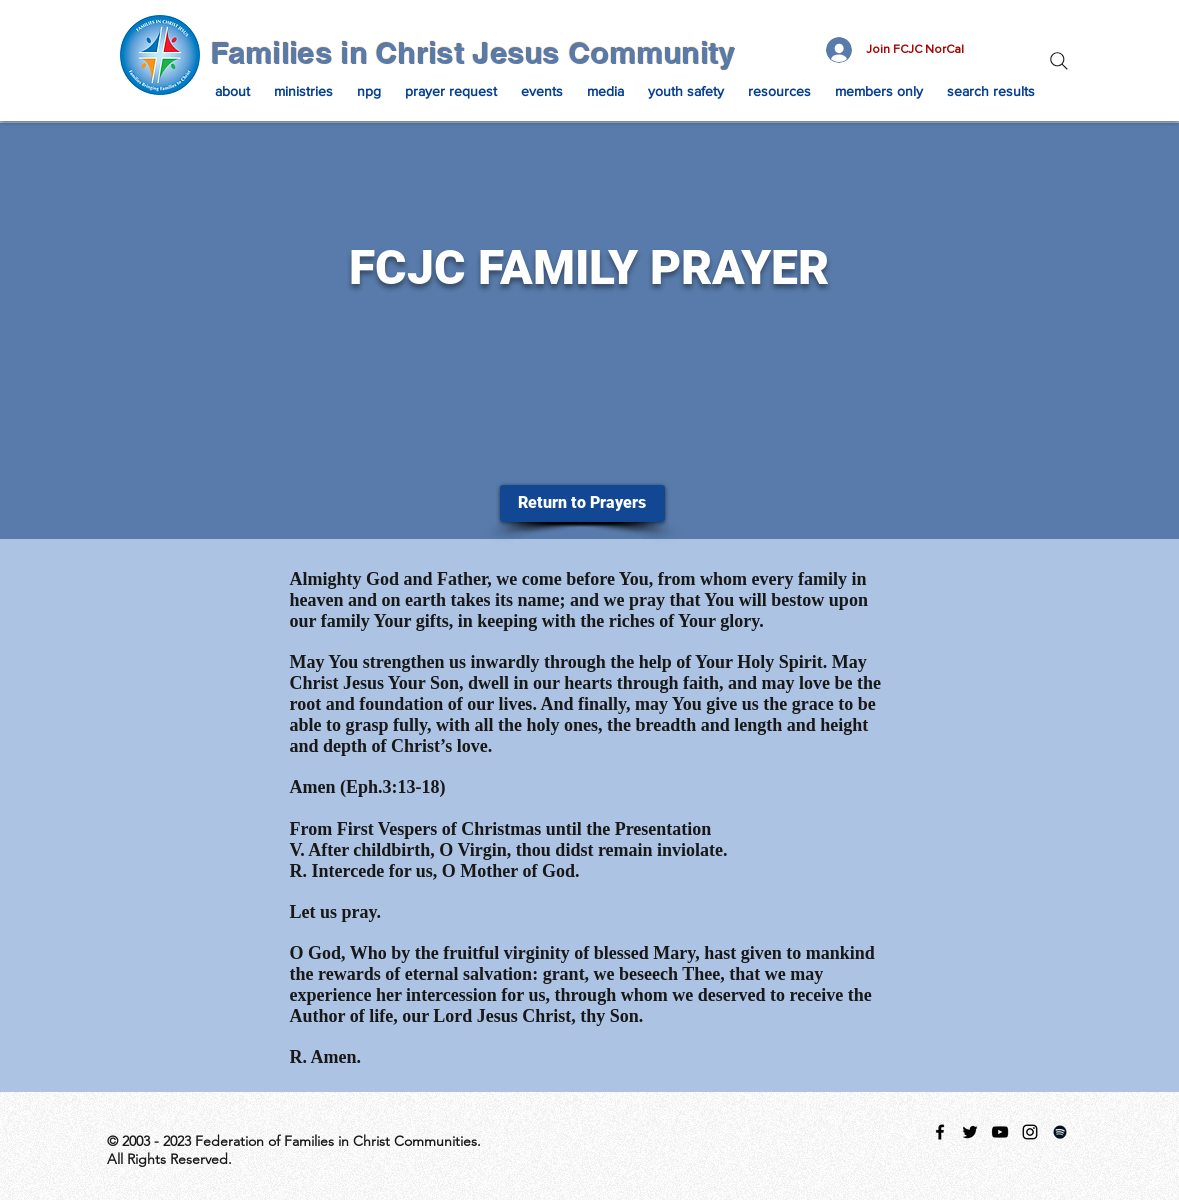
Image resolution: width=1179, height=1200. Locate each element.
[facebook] (940, 1132)
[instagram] (1030, 1132)
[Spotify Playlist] (1060, 1132)
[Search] (1059, 61)
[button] (232, 91)
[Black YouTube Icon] (1000, 1132)
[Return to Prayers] (582, 503)
